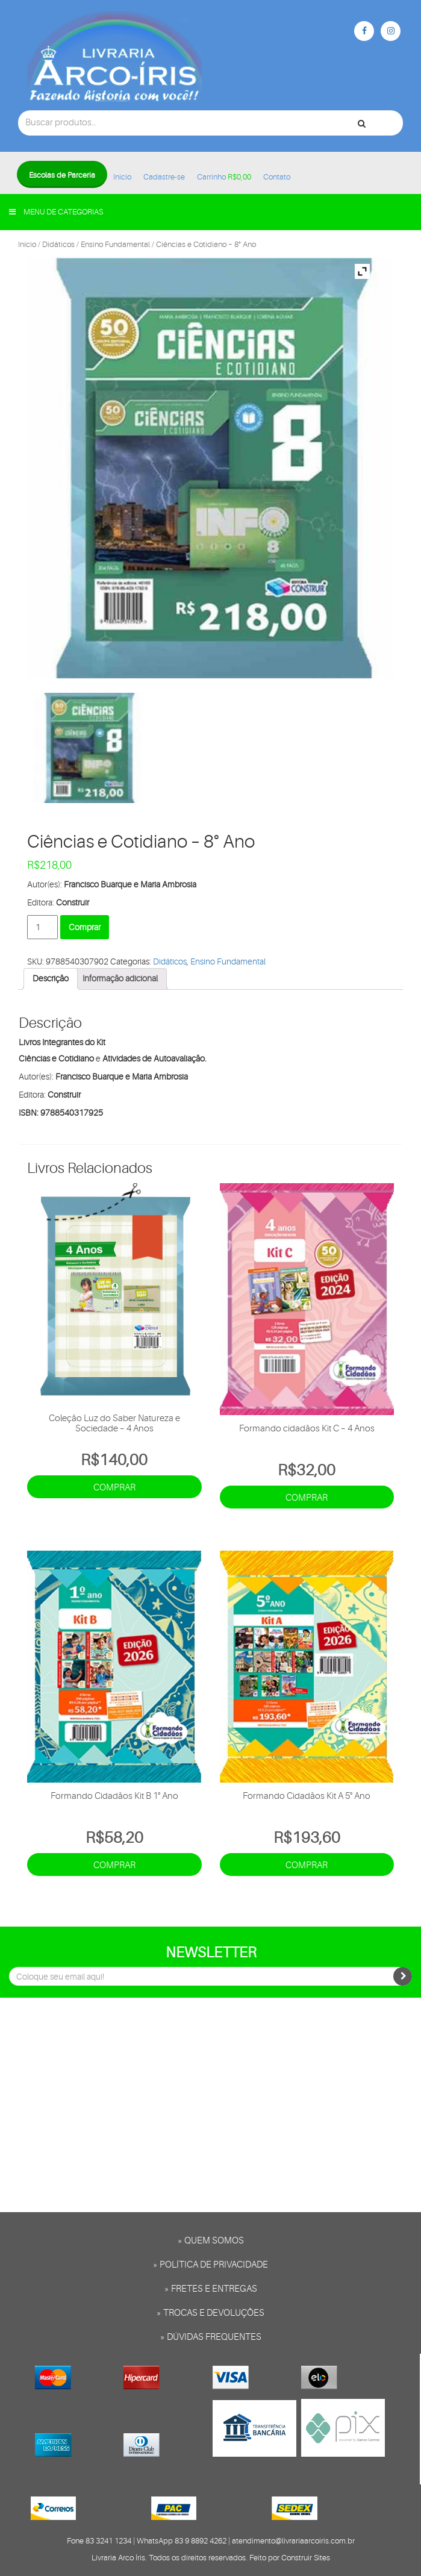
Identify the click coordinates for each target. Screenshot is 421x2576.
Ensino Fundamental (115, 244)
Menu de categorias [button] (56, 211)
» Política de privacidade (210, 2265)
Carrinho (224, 176)
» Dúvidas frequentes (210, 2337)
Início (122, 176)
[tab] (50, 979)
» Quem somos (211, 2241)
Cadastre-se (164, 176)
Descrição (51, 978)
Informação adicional (120, 978)
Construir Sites (305, 2557)
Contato (276, 176)
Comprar (85, 927)
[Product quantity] (42, 927)
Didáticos (58, 244)
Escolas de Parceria (62, 175)
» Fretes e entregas (210, 2289)
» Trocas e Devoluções (210, 2313)
